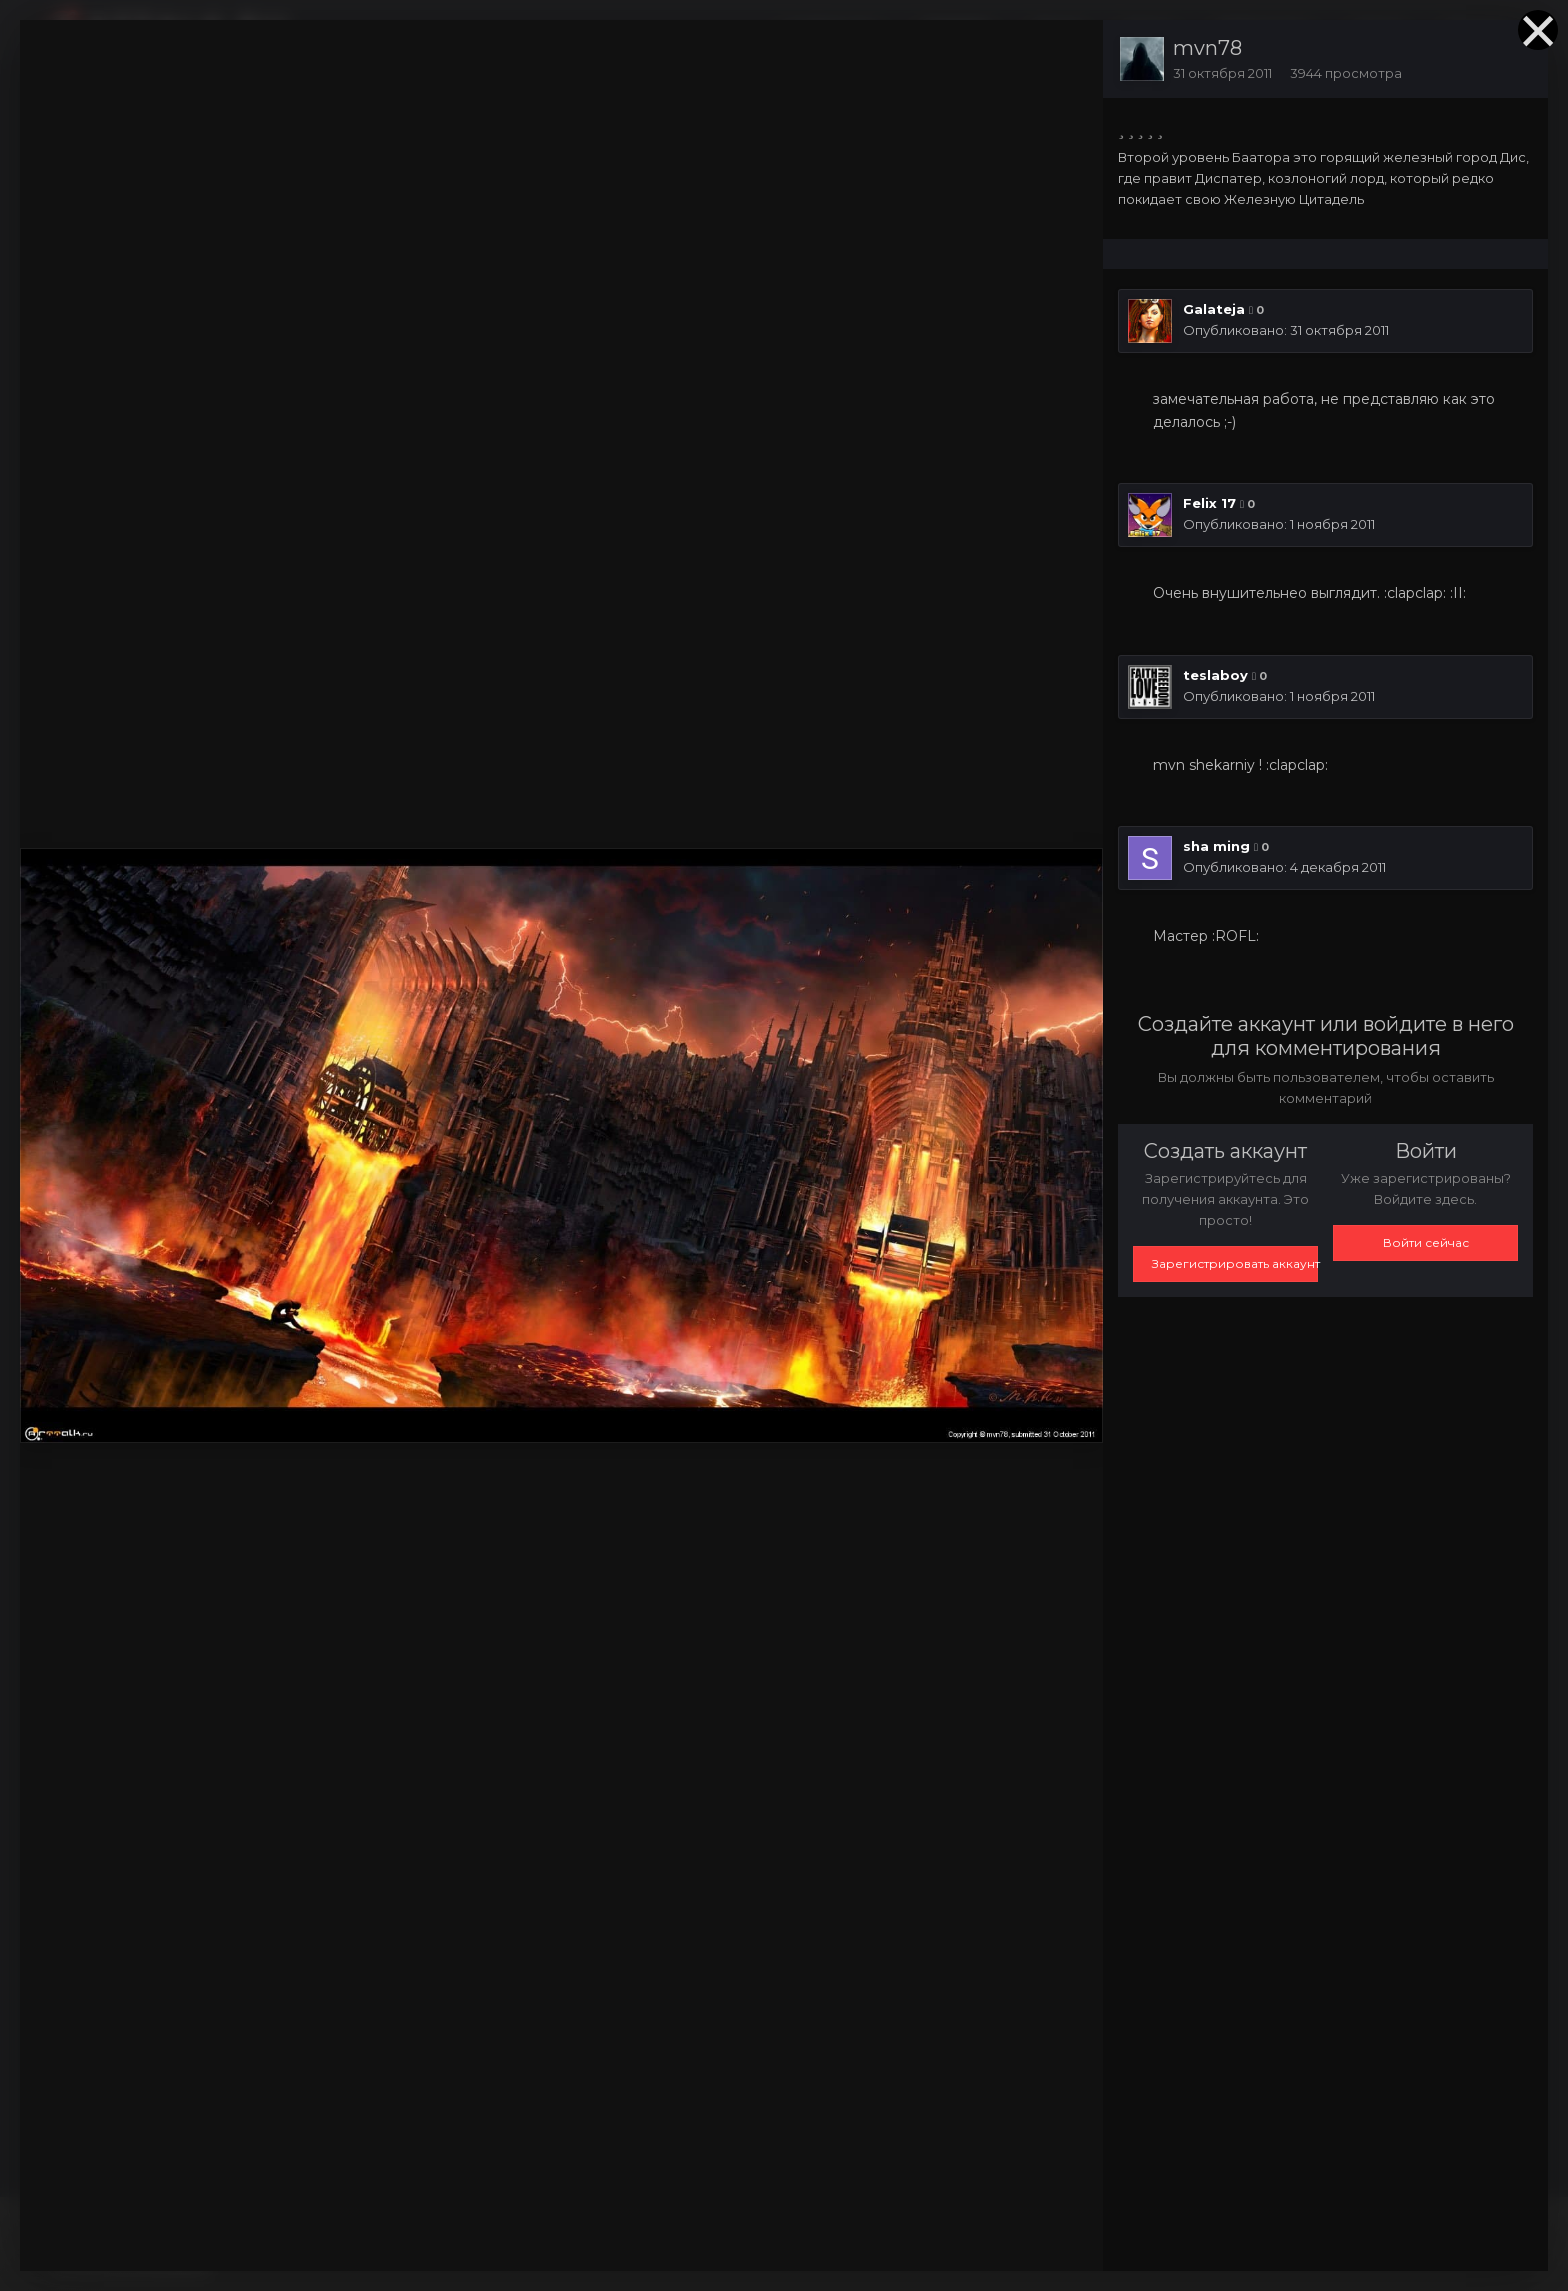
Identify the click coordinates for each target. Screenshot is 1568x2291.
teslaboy (1215, 675)
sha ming (1216, 846)
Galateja (1214, 309)
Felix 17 (1209, 503)
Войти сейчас (1426, 1242)
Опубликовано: (1286, 330)
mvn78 (1207, 48)
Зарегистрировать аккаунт (1235, 1263)
